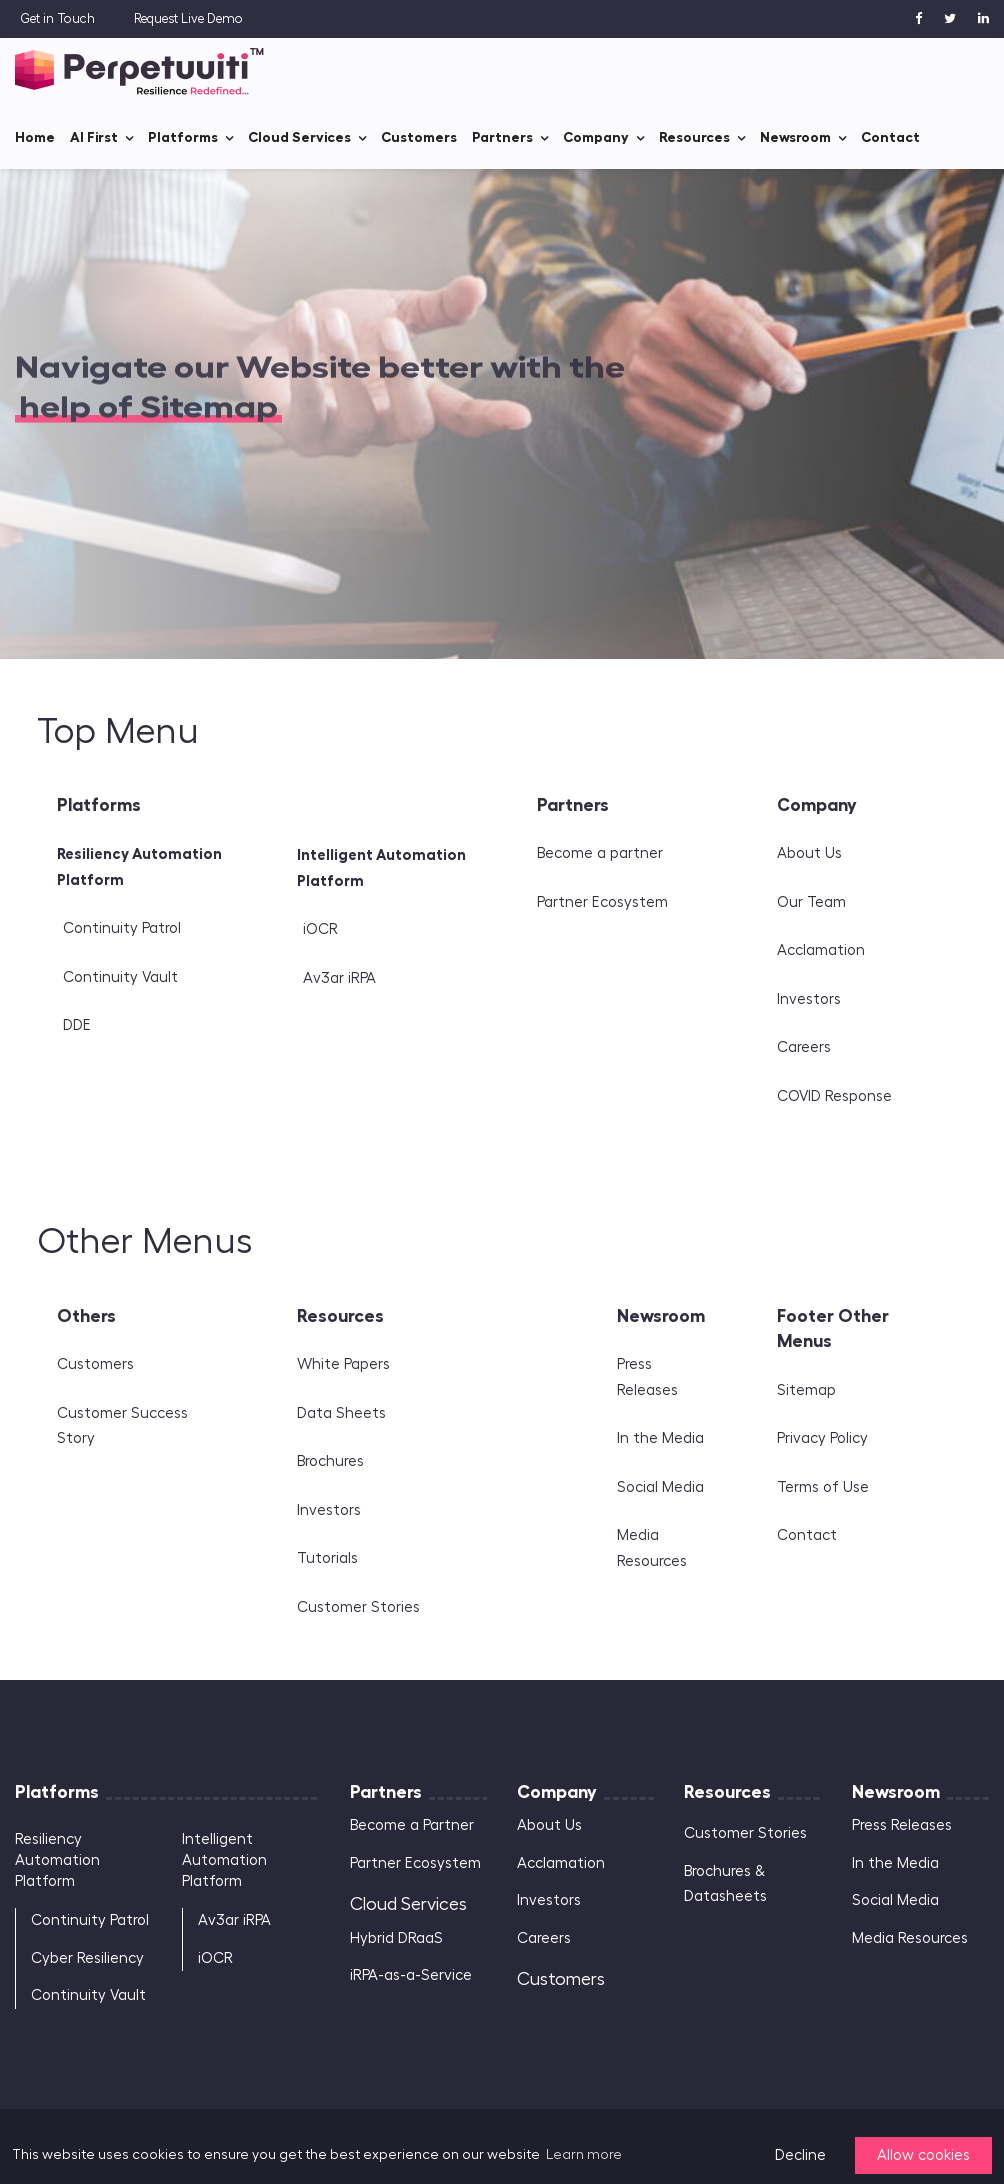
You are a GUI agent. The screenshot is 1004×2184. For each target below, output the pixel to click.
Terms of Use (823, 1487)
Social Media (660, 1487)
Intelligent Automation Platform (224, 1860)
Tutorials (327, 1558)
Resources (694, 137)
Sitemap (806, 1390)
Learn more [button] (584, 2155)
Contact (890, 137)
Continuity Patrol (122, 928)
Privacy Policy (822, 1438)
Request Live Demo (188, 18)
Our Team (811, 902)
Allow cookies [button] (923, 2155)
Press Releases (902, 1825)
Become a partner (600, 853)
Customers (419, 137)
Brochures (330, 1461)
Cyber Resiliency (87, 1958)
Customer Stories (358, 1607)
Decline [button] (800, 2155)
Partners (502, 137)
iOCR (320, 929)
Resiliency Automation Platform (57, 1860)
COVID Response (834, 1096)
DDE (77, 1025)
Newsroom (795, 137)
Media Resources (910, 1938)
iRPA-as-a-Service (411, 1975)
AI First (94, 137)
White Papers (343, 1364)
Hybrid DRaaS (396, 1938)
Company (596, 137)
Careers (804, 1047)
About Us (809, 853)
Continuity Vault (120, 977)
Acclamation (821, 950)
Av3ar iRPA (339, 978)
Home (35, 137)
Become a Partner (412, 1825)
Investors (809, 999)
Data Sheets (341, 1413)
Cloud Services (299, 137)
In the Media (660, 1438)
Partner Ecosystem (602, 902)
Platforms (183, 137)
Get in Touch (57, 18)
